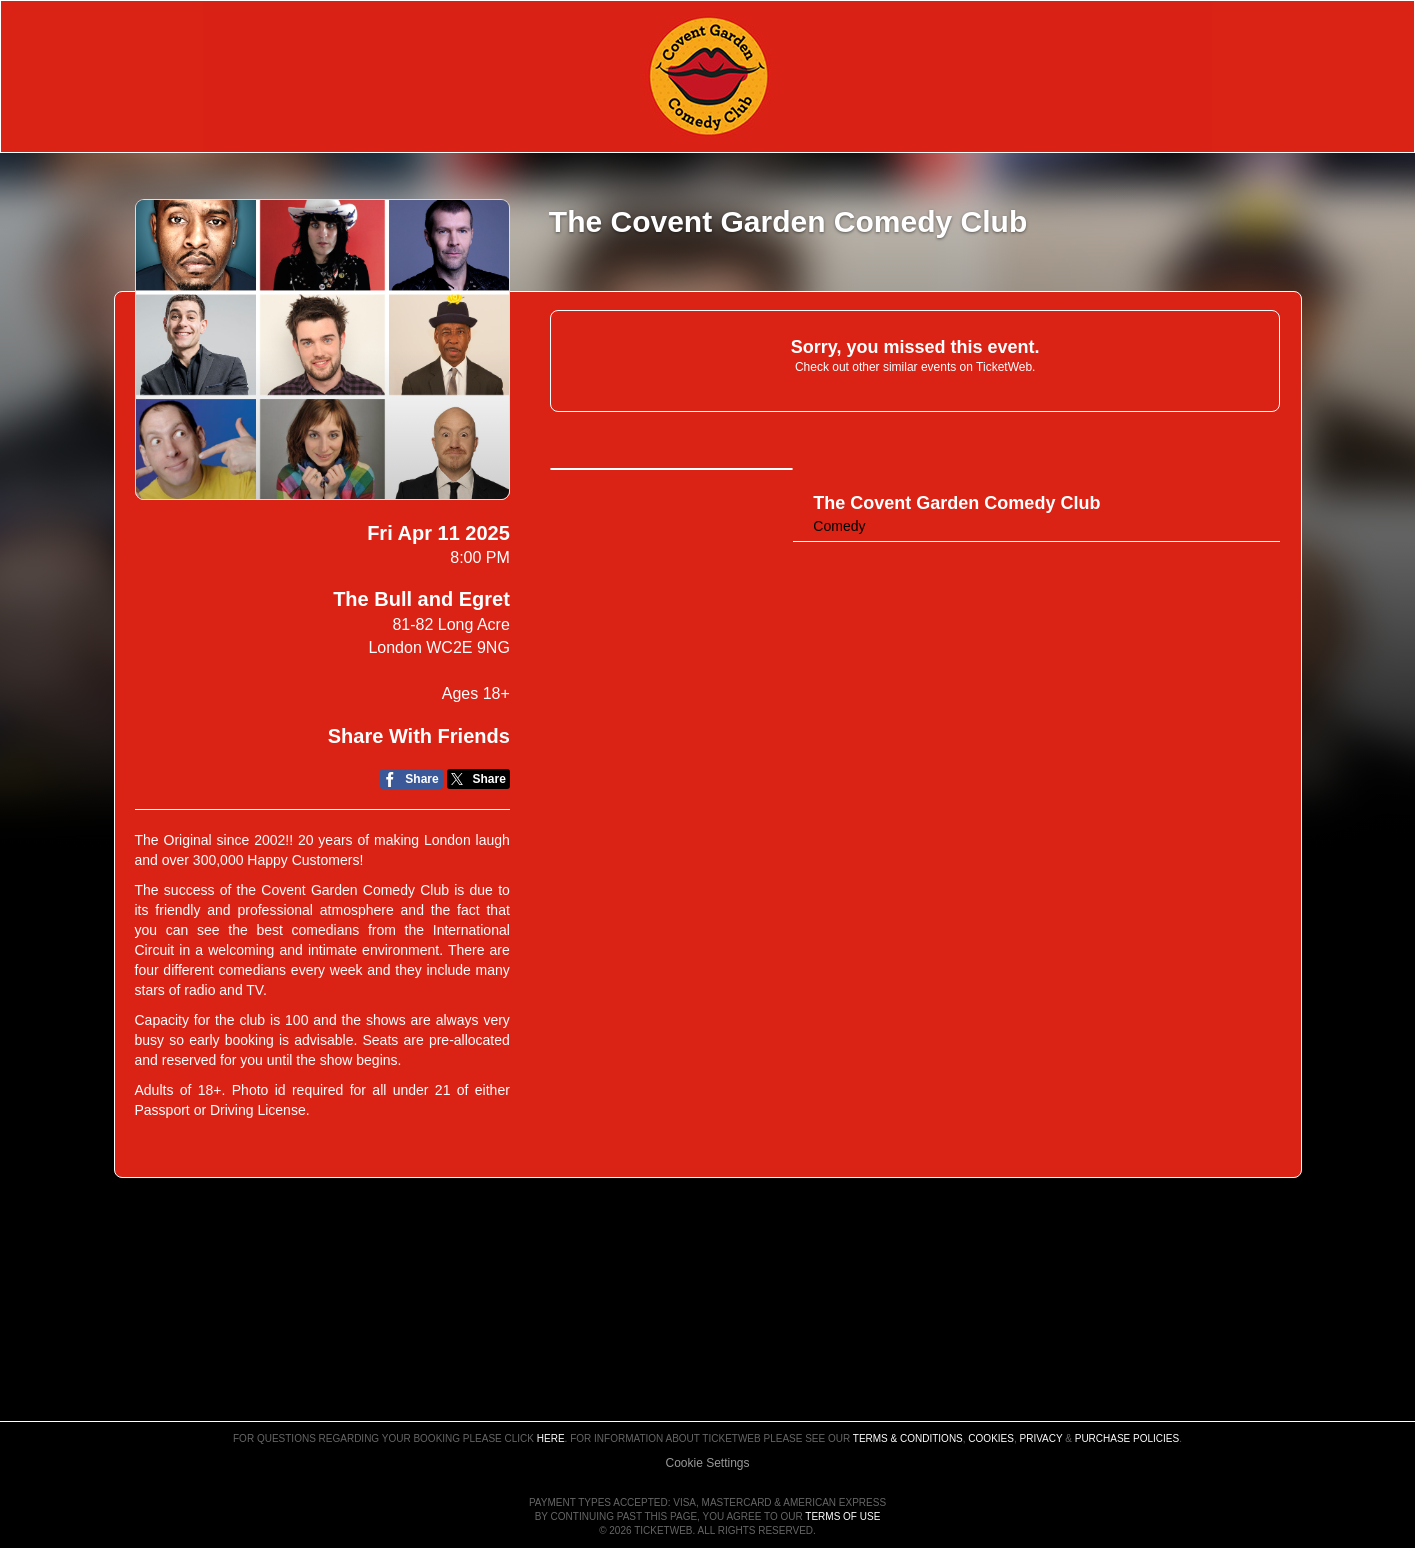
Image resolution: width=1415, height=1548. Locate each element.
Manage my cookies (707, 1406)
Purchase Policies (1127, 1381)
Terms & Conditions (908, 1381)
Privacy (1041, 1381)
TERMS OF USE (842, 1516)
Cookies (991, 1381)
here (551, 1381)
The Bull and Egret (421, 599)
